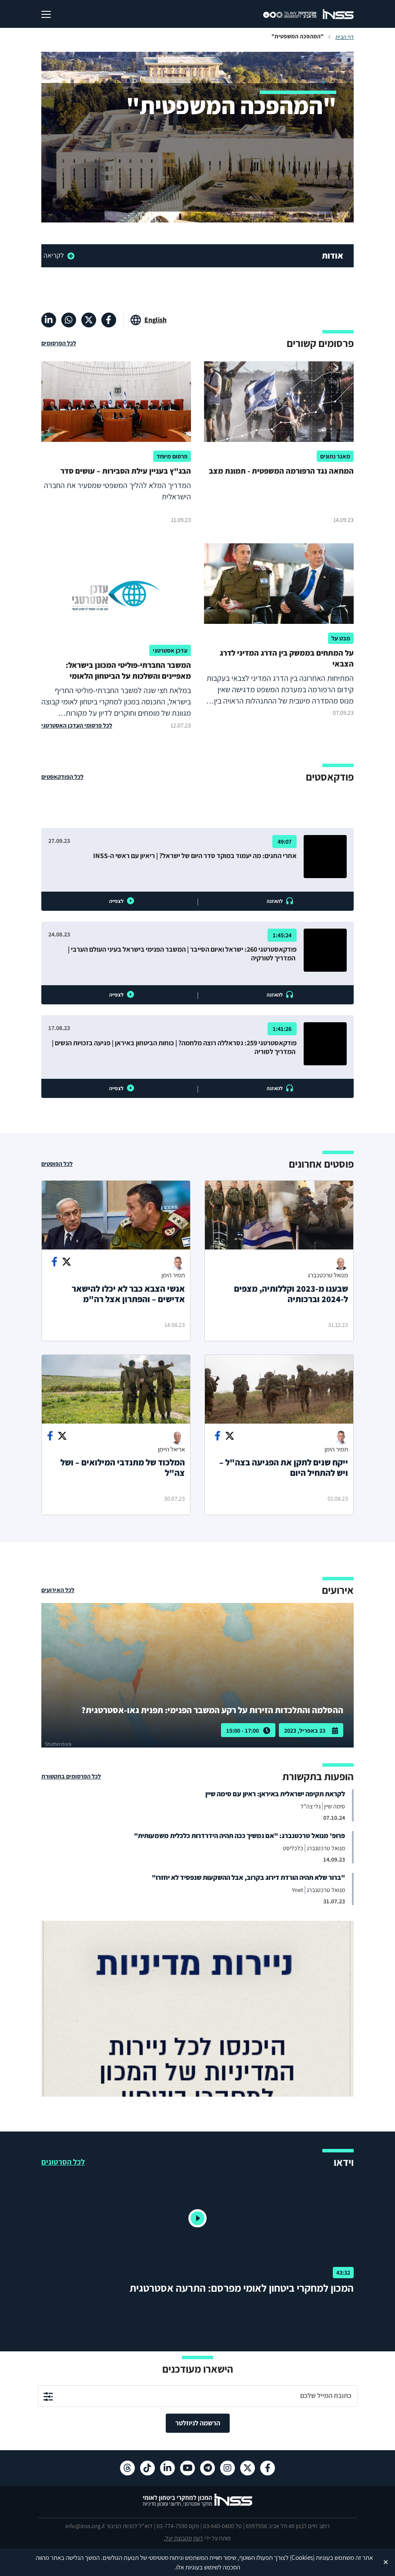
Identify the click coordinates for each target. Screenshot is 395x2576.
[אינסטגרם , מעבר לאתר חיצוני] (227, 2468)
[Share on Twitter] (66, 1261)
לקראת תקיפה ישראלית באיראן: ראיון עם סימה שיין (275, 1793)
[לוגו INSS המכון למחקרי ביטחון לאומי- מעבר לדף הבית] (197, 2505)
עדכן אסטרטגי (170, 650)
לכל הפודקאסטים (62, 777)
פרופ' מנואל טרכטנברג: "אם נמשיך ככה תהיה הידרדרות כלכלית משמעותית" (239, 1835)
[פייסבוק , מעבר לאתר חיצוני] (108, 320)
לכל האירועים (57, 1590)
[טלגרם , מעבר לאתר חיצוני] (207, 2468)
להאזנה (275, 901)
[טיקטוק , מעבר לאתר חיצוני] (147, 2468)
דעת (198, 2538)
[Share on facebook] (54, 1261)
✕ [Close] (385, 2561)
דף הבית (344, 36)
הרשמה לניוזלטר (197, 2423)
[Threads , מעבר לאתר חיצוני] (127, 2468)
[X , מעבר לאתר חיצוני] (88, 320)
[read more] (91, 255)
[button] (197, 2219)
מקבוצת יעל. (178, 2538)
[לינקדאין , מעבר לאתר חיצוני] (48, 320)
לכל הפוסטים (57, 1164)
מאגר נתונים (335, 456)
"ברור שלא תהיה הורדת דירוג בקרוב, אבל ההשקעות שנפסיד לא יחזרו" (248, 1877)
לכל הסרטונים (63, 2162)
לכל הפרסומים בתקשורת (71, 1776)
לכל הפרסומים (58, 343)
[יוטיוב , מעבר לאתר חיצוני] (187, 2468)
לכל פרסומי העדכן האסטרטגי (76, 725)
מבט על (340, 638)
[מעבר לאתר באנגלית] (149, 320)
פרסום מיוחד (172, 456)
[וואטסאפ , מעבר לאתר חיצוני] (68, 320)
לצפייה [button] (116, 901)
